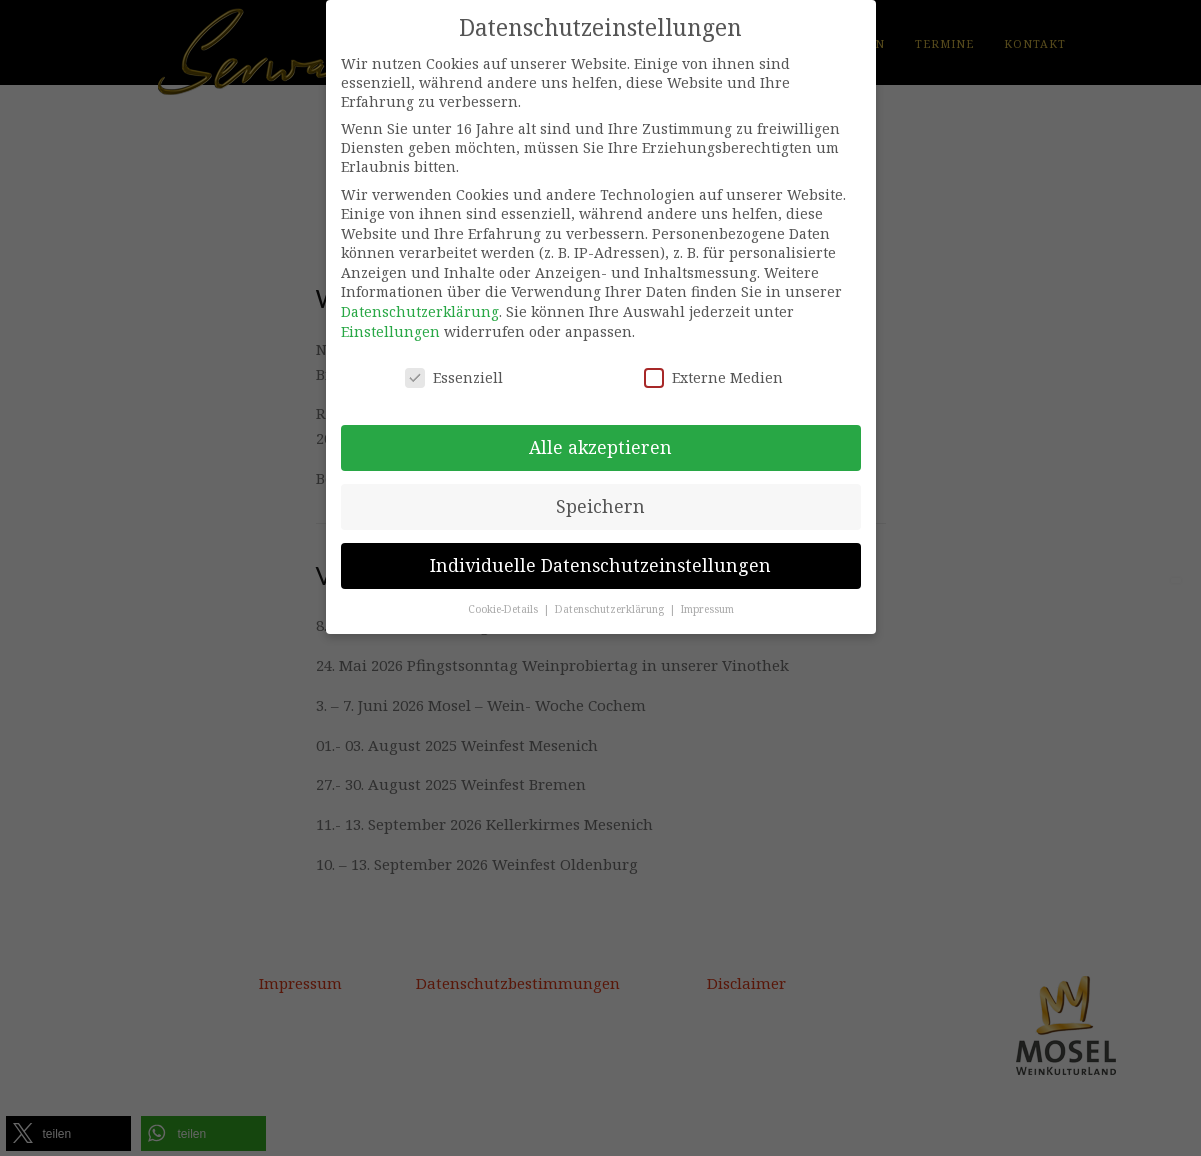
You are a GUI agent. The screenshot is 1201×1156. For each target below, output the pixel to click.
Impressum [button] (707, 609)
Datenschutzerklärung (420, 311)
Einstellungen (390, 331)
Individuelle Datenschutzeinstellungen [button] (600, 565)
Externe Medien (713, 377)
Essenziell (454, 377)
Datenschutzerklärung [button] (611, 609)
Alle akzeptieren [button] (600, 447)
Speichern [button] (600, 506)
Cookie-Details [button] (504, 609)
